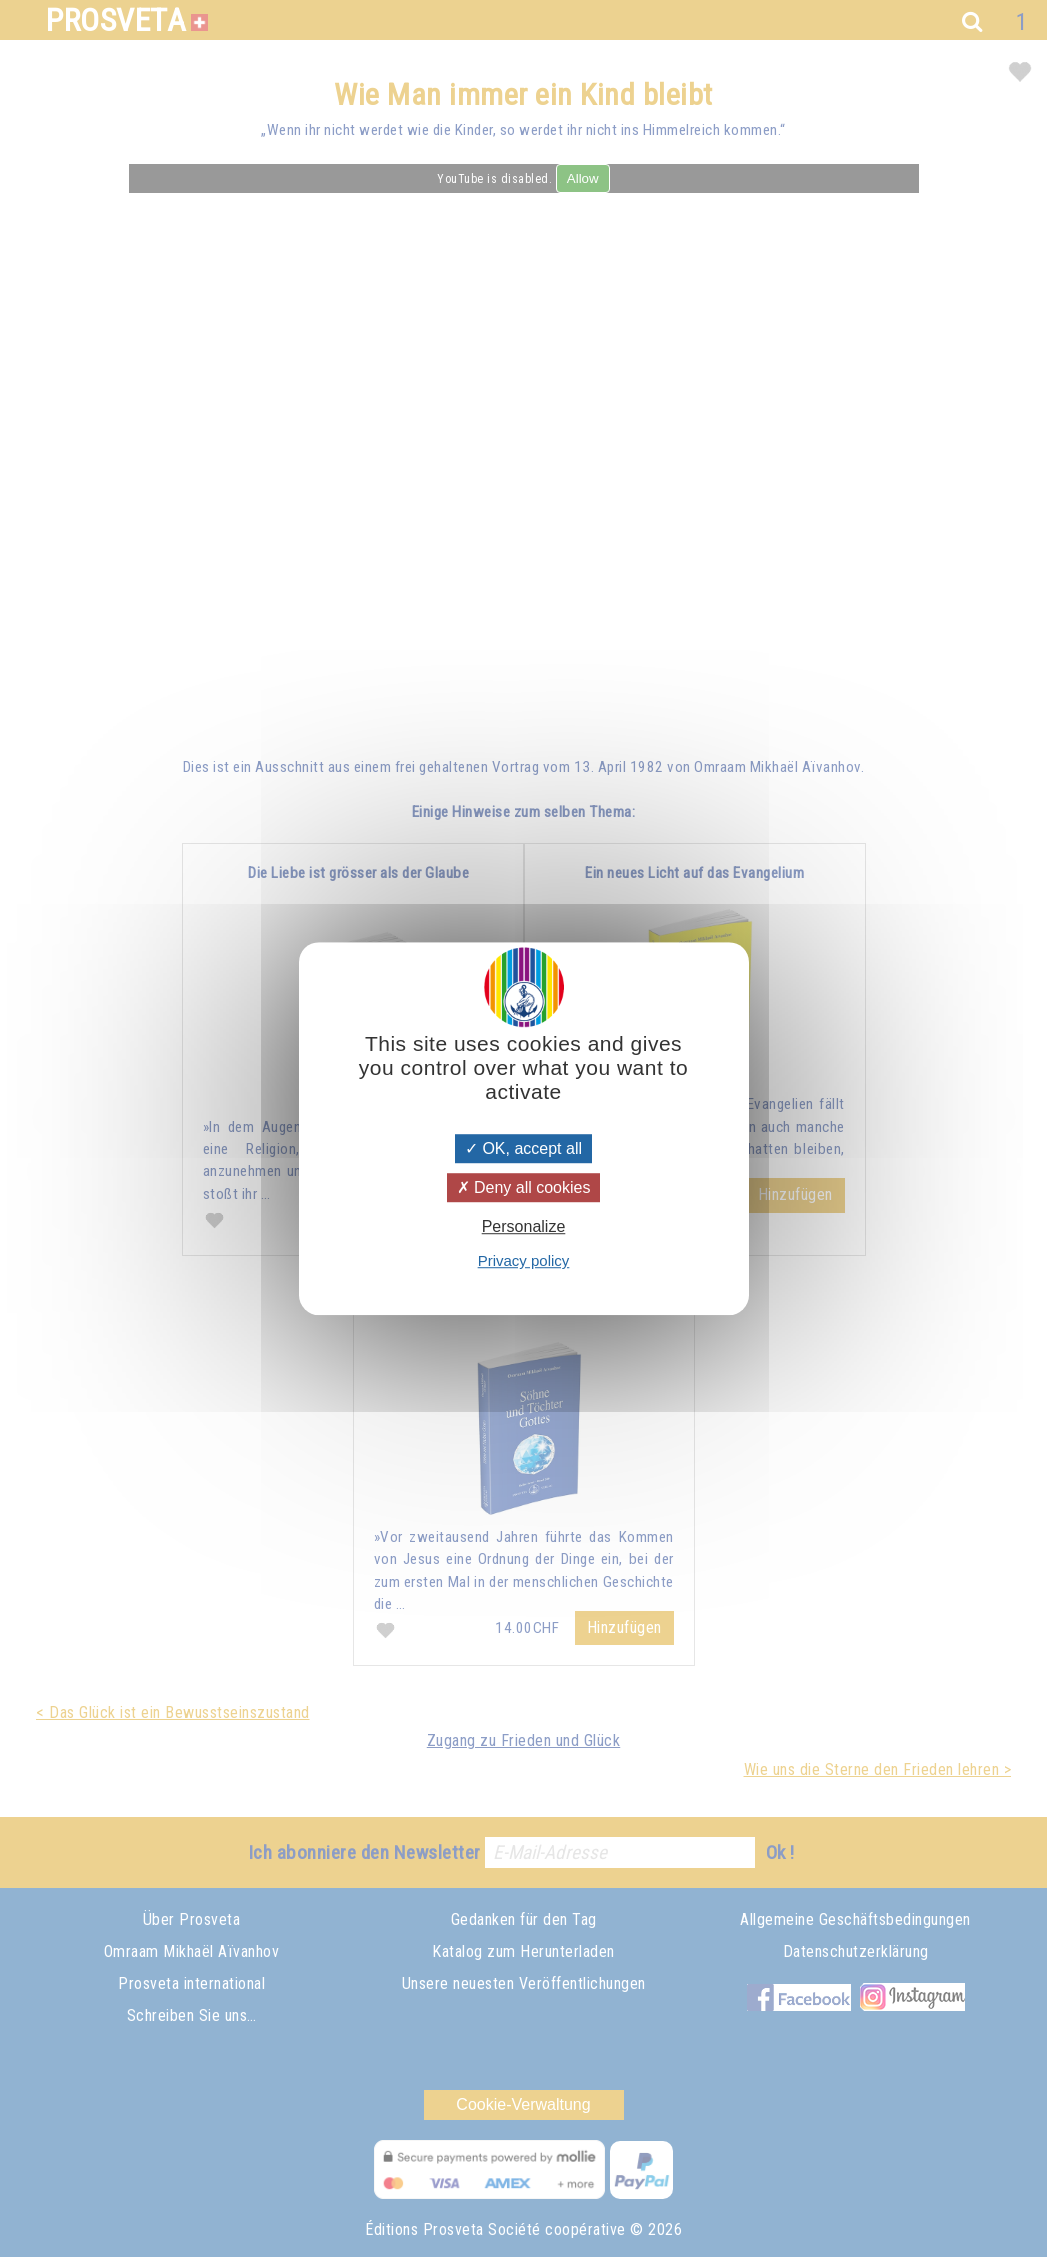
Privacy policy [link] (524, 1260)
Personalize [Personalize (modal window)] (524, 1226)
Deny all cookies (524, 1187)
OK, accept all (523, 1148)
